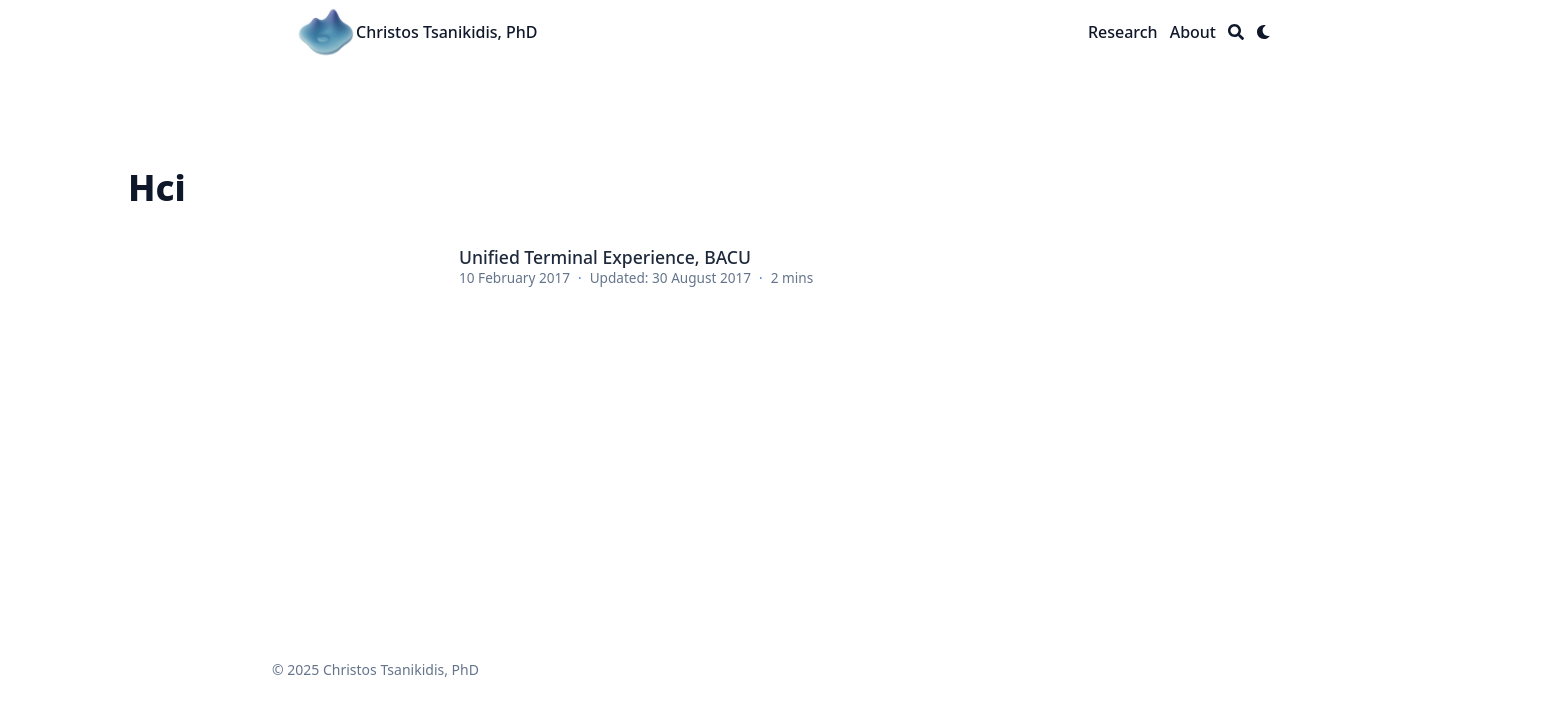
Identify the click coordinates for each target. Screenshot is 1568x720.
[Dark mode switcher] (1264, 32)
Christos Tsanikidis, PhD (447, 32)
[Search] (1236, 32)
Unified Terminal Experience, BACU (605, 257)
